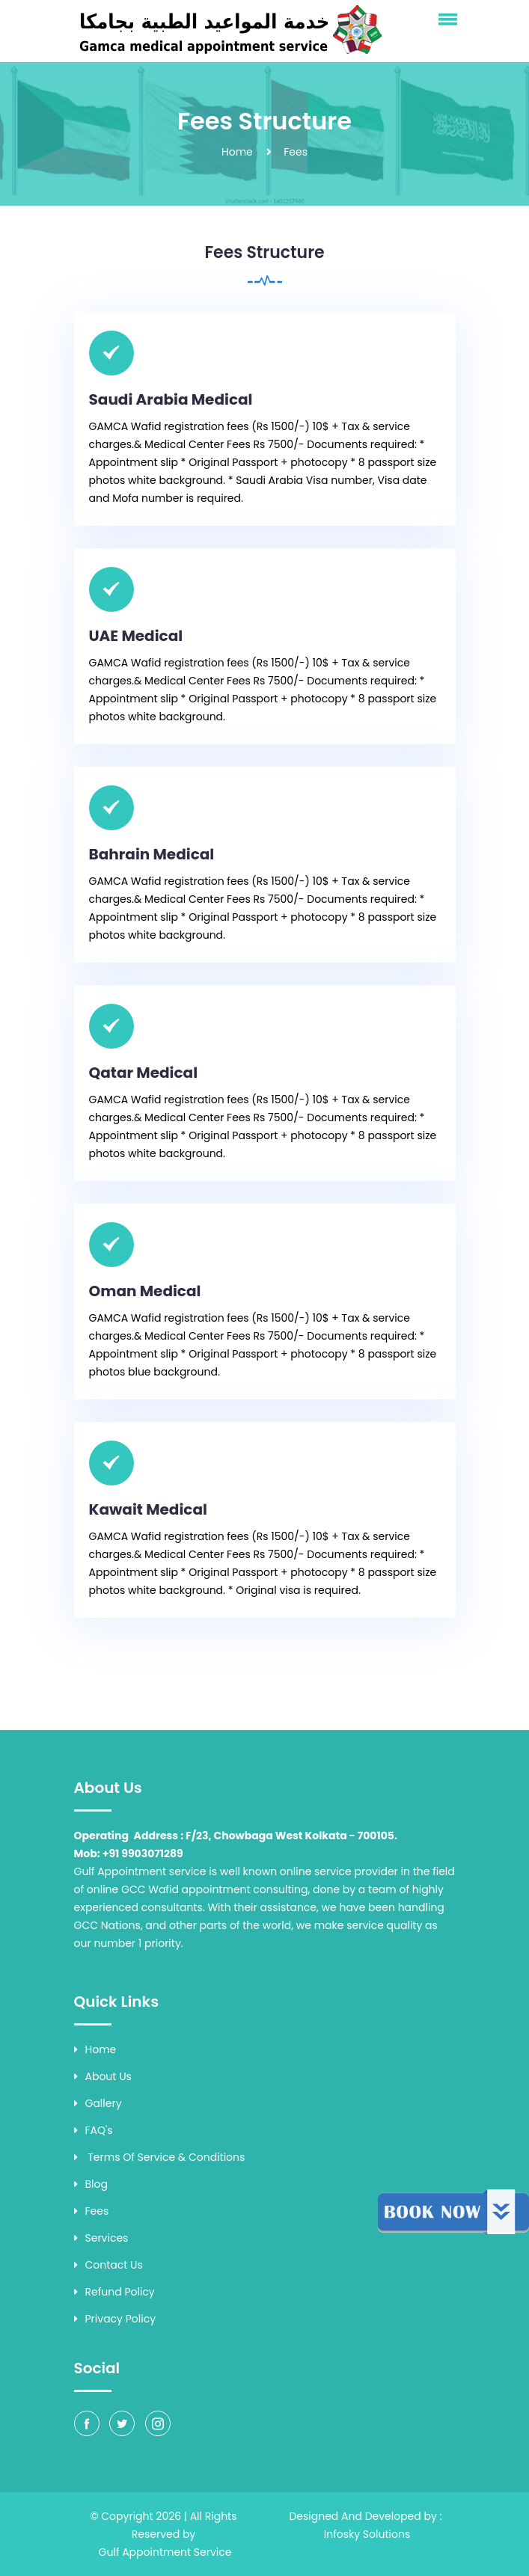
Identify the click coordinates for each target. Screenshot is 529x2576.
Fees (91, 2211)
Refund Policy (114, 2291)
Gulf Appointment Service (165, 2552)
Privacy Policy (115, 2318)
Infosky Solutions (367, 2534)
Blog (91, 2184)
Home (237, 151)
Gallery (98, 2103)
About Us (103, 2076)
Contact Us (108, 2264)
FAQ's (93, 2130)
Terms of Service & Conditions (159, 2157)
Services (101, 2237)
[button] (445, 18)
